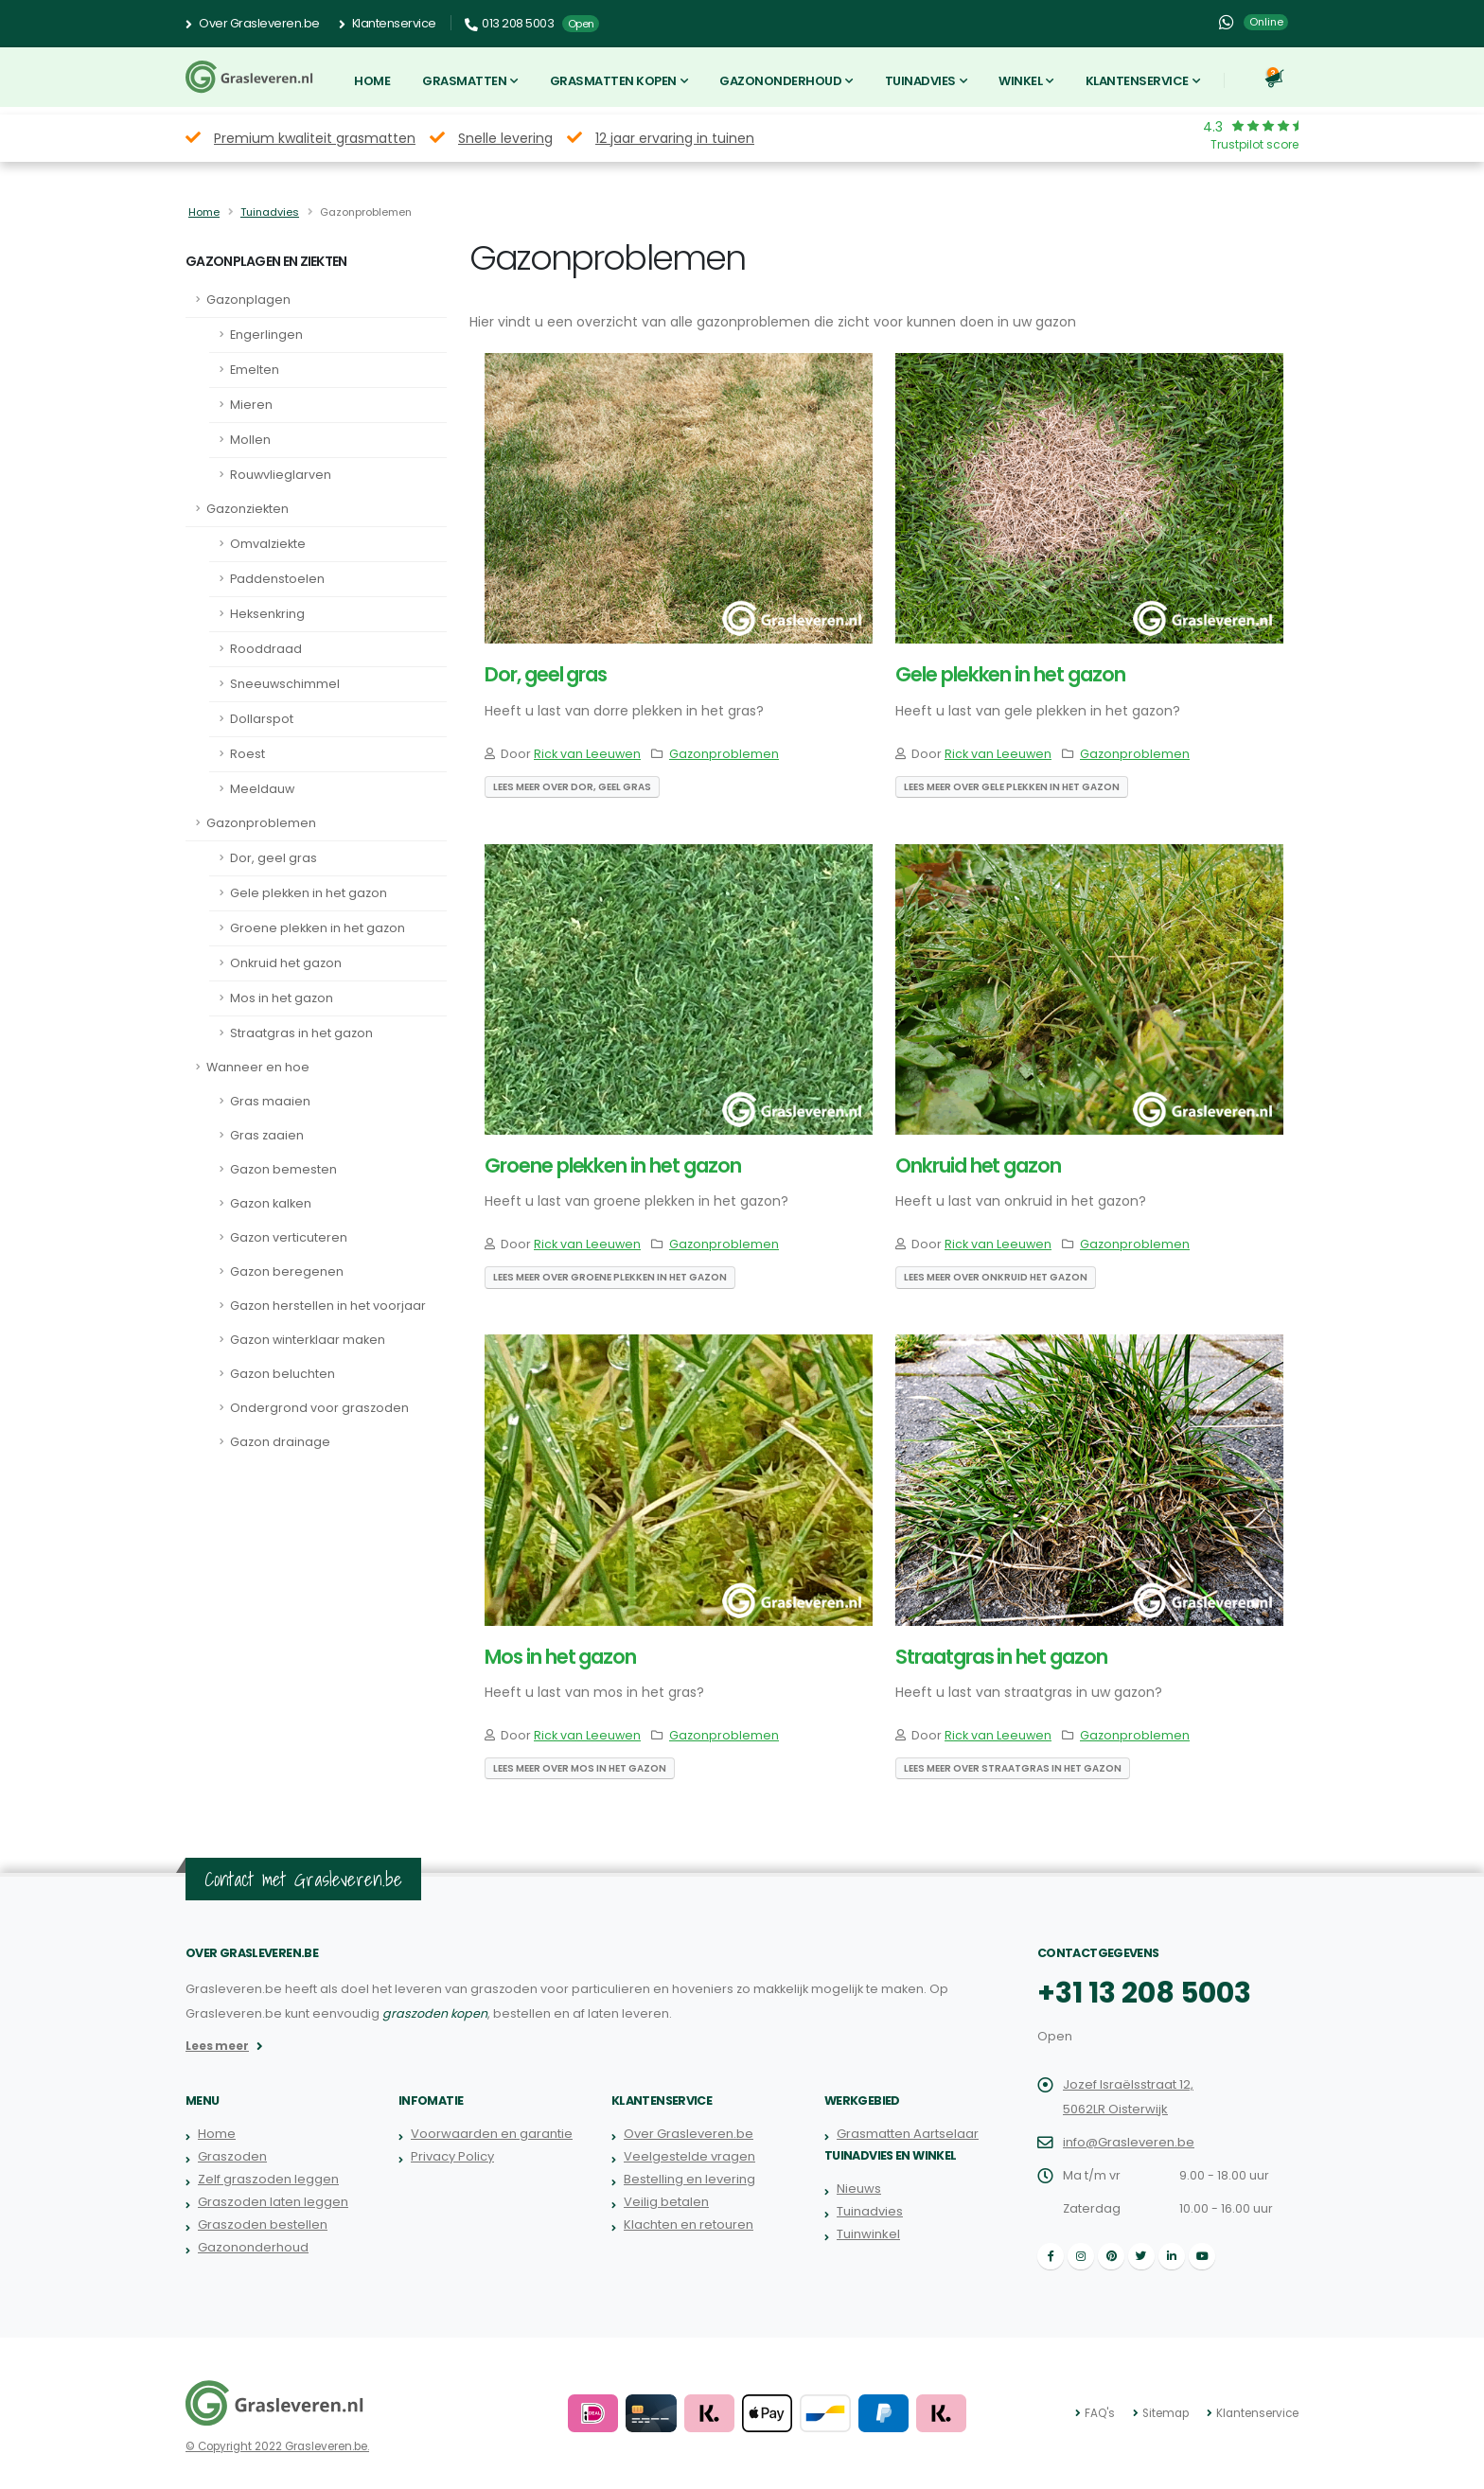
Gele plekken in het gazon (308, 893)
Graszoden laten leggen (272, 2202)
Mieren (251, 405)
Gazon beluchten (282, 1374)
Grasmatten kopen (613, 81)
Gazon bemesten (283, 1169)
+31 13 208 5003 (1142, 1993)
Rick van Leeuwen (587, 754)
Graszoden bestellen (262, 2224)
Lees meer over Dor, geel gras (572, 787)
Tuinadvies (920, 81)
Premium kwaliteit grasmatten (314, 138)
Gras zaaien (267, 1135)
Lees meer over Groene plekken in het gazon (610, 1277)
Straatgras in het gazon (301, 1033)
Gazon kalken (270, 1203)
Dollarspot (261, 719)
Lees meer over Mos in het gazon (579, 1768)
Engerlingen (266, 335)
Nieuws (858, 2188)
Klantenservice (387, 23)
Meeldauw (262, 789)
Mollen (250, 440)
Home (372, 81)
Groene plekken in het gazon (317, 928)
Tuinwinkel (867, 2234)
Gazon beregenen (287, 1271)
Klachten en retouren (688, 2224)
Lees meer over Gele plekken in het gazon (1012, 787)
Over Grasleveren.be (253, 23)
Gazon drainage (280, 1442)
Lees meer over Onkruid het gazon (995, 1277)
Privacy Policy (451, 2156)
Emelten (254, 370)
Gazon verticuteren (288, 1237)
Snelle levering (505, 138)
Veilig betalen (666, 2202)
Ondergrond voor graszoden (319, 1408)
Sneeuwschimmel (285, 684)
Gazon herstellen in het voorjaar (328, 1305)
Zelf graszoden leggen (267, 2179)
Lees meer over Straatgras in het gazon (1013, 1768)
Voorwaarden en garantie (491, 2134)
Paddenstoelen (277, 579)
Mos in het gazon (281, 998)
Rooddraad (266, 649)
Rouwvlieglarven (280, 475)
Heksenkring (267, 614)
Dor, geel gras (273, 858)
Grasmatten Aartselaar (907, 2134)
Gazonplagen (248, 299)
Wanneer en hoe (257, 1067)
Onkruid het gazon (286, 963)
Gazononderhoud (780, 81)
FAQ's (1102, 2413)
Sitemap (1167, 2413)
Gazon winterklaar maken (307, 1340)
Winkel (1020, 81)
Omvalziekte (268, 544)
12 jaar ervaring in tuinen (674, 138)
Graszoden (232, 2156)
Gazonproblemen (261, 823)
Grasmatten (464, 81)
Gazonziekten (247, 509)
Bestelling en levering (689, 2179)
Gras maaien (270, 1101)
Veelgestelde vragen (689, 2156)
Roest (247, 754)
